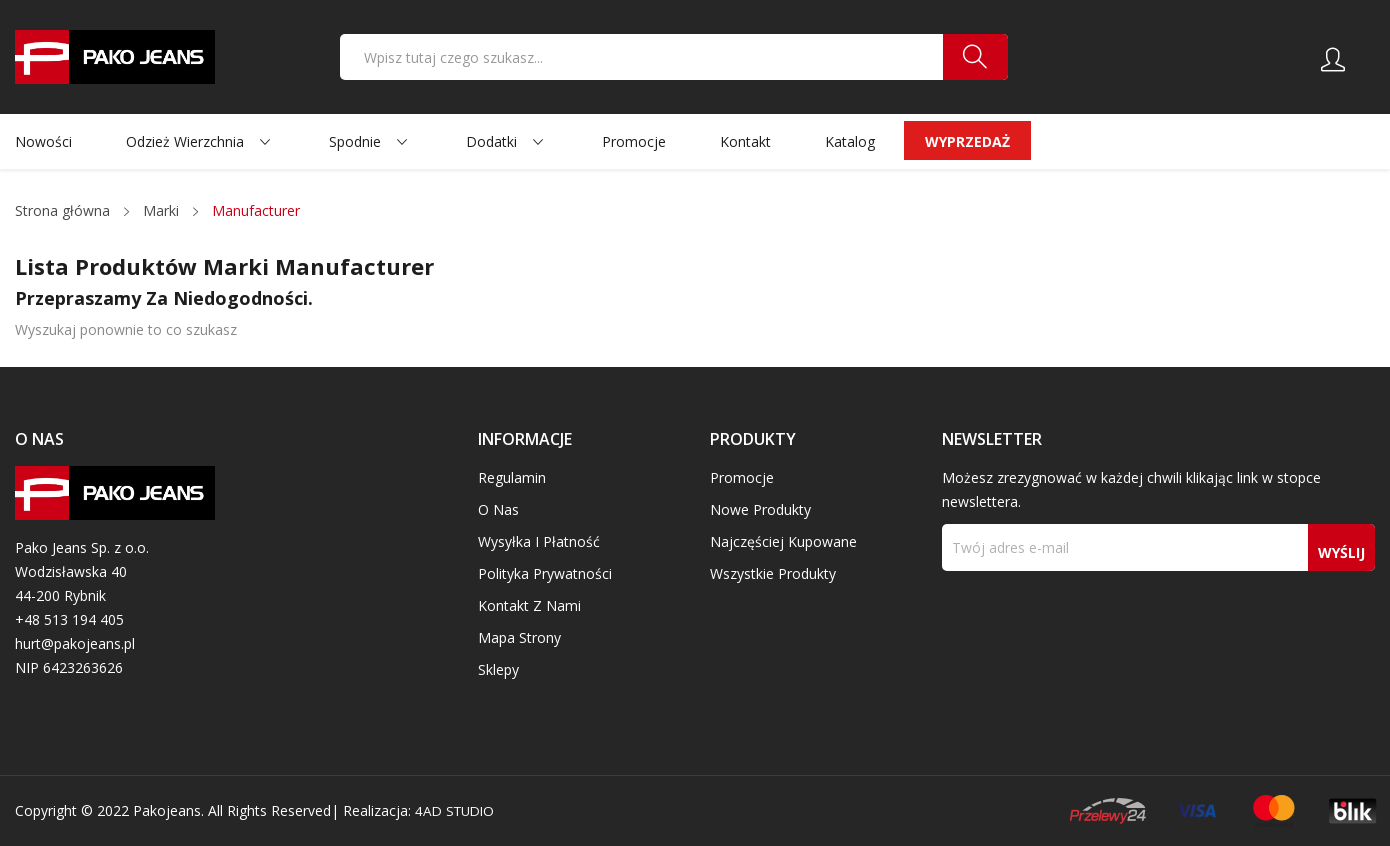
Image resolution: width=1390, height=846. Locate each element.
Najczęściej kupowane (783, 541)
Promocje (742, 477)
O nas (498, 509)
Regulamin (512, 477)
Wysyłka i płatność (539, 541)
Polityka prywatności (545, 573)
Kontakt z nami (529, 605)
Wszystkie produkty (773, 573)
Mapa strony (519, 637)
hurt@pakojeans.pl (75, 643)
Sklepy (498, 669)
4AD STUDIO (457, 810)
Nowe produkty (760, 509)
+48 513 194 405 (69, 619)
